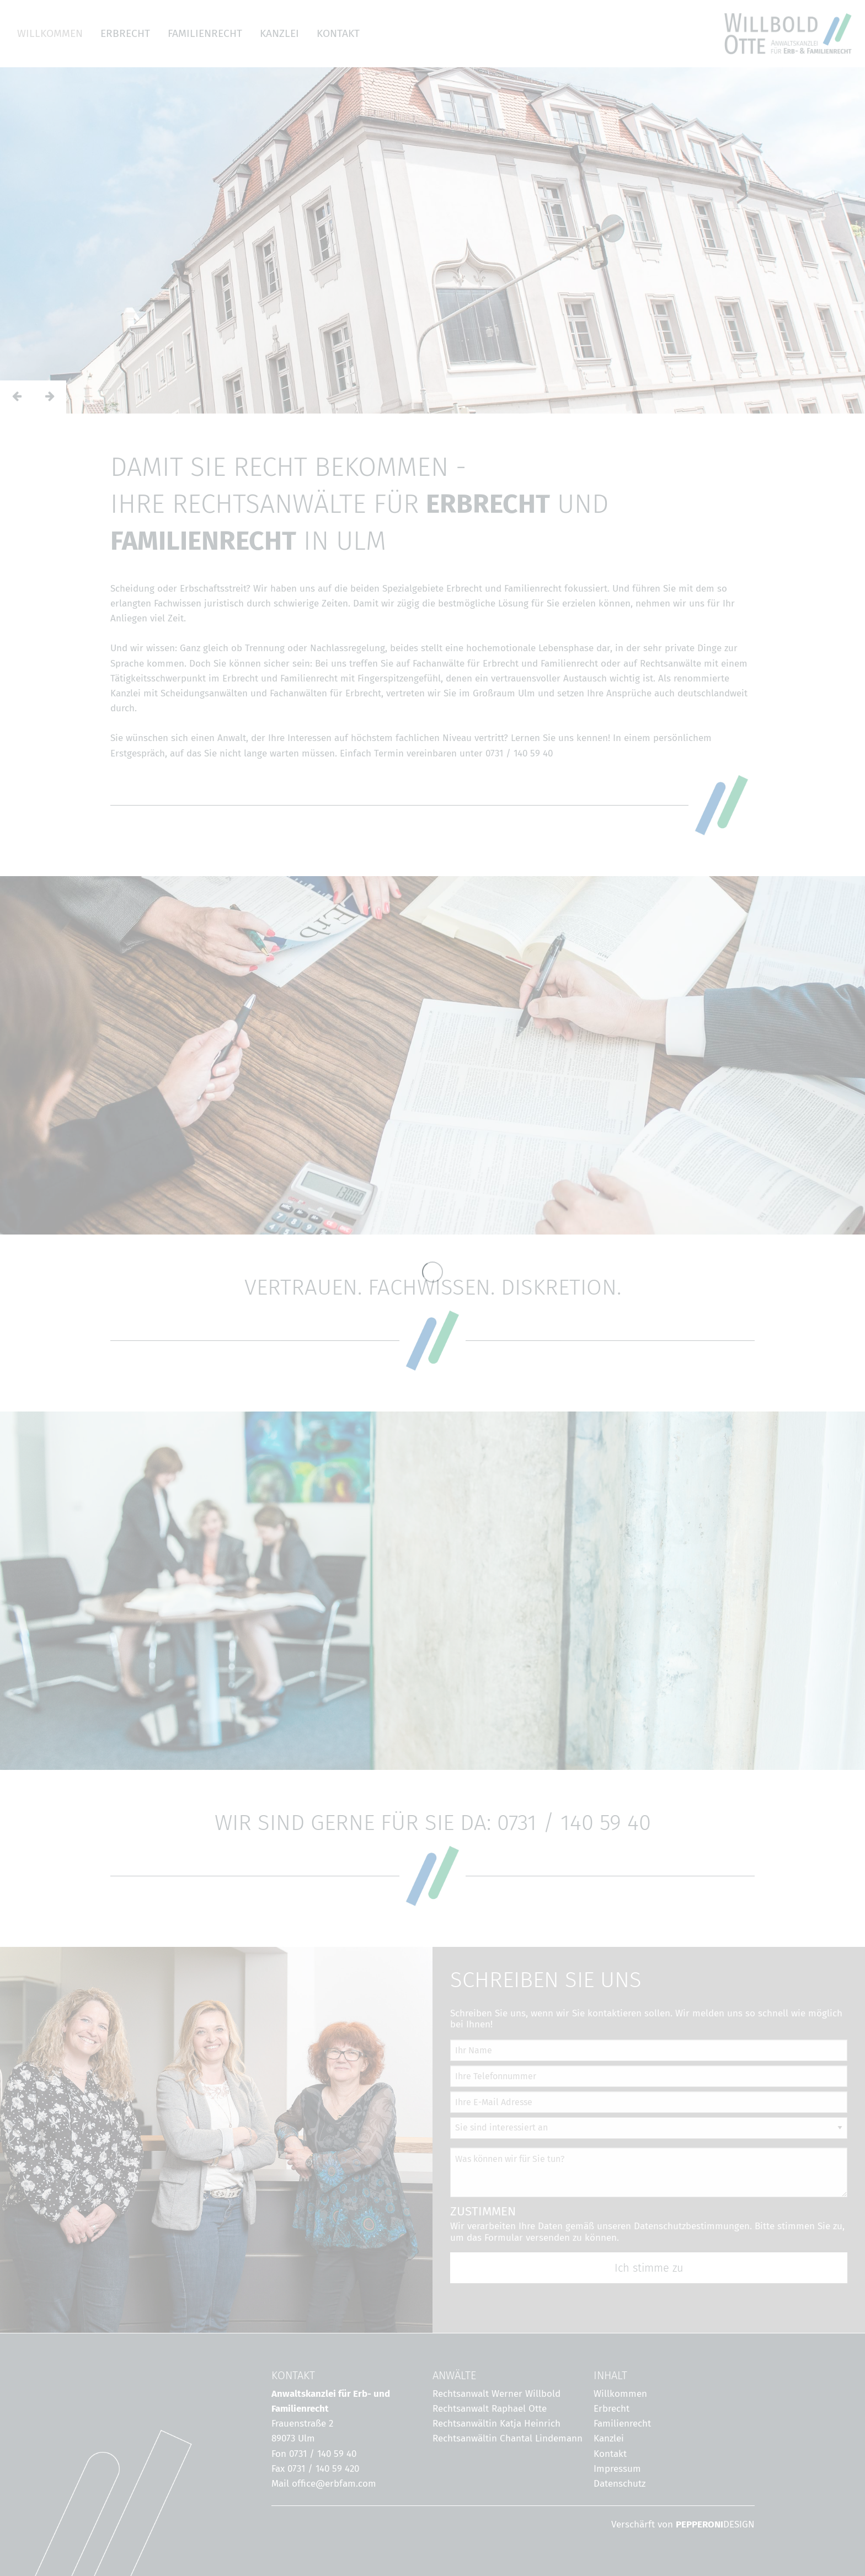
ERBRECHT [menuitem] (125, 33)
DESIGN (739, 2524)
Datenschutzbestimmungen (692, 2226)
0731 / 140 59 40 (519, 753)
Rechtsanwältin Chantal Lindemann (507, 2438)
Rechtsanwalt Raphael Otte (489, 2408)
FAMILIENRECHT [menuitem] (205, 33)
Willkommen (620, 2394)
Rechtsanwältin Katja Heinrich (496, 2423)
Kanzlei (609, 2438)
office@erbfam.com (334, 2483)
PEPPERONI (699, 2524)
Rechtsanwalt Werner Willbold (496, 2394)
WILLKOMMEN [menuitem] (50, 33)
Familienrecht (622, 2423)
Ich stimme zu (649, 2267)
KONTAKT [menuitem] (338, 33)
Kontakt (610, 2454)
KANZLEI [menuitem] (279, 33)
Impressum (617, 2469)
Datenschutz (619, 2483)
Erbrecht (611, 2408)
